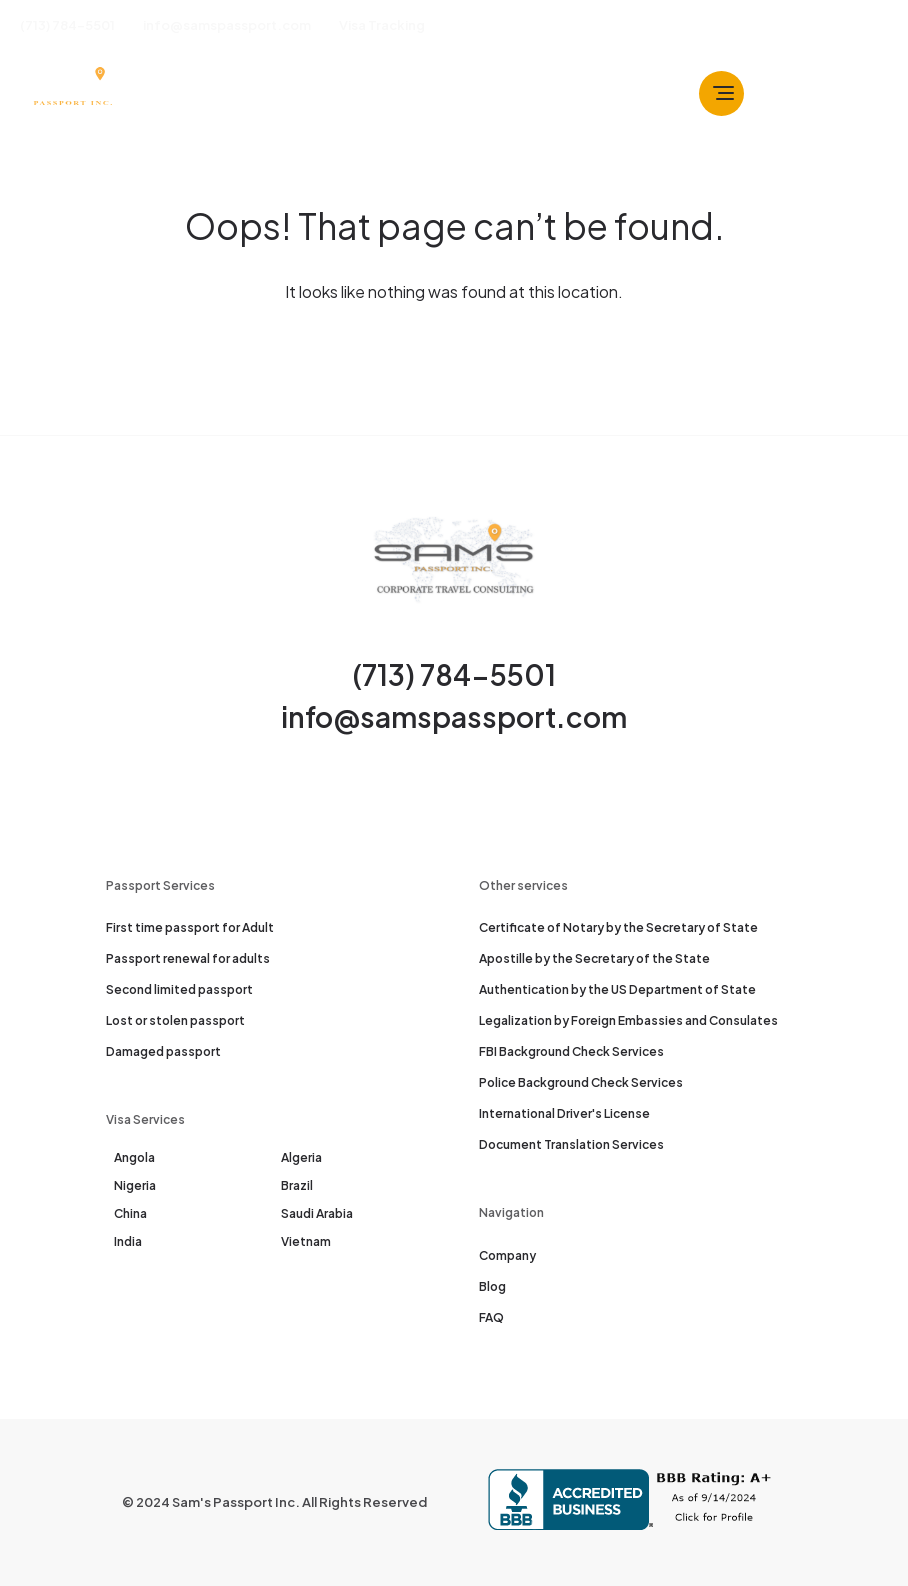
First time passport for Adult (190, 927)
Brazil (297, 1185)
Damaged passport (163, 1051)
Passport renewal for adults (188, 958)
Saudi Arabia (317, 1213)
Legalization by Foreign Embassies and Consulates (628, 1020)
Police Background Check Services (581, 1082)
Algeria (301, 1157)
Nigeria (135, 1185)
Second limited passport (179, 989)
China (130, 1213)
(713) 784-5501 (454, 674)
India (128, 1241)
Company (507, 1255)
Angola (134, 1157)
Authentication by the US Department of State (617, 989)
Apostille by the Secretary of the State (594, 958)
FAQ (491, 1317)
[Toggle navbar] (721, 93)
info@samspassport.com (454, 716)
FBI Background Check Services (571, 1051)
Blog (492, 1286)
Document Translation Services (571, 1144)
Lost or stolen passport (175, 1020)
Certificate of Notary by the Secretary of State (618, 927)
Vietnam (306, 1241)
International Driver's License (564, 1113)
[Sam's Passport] (72, 93)
